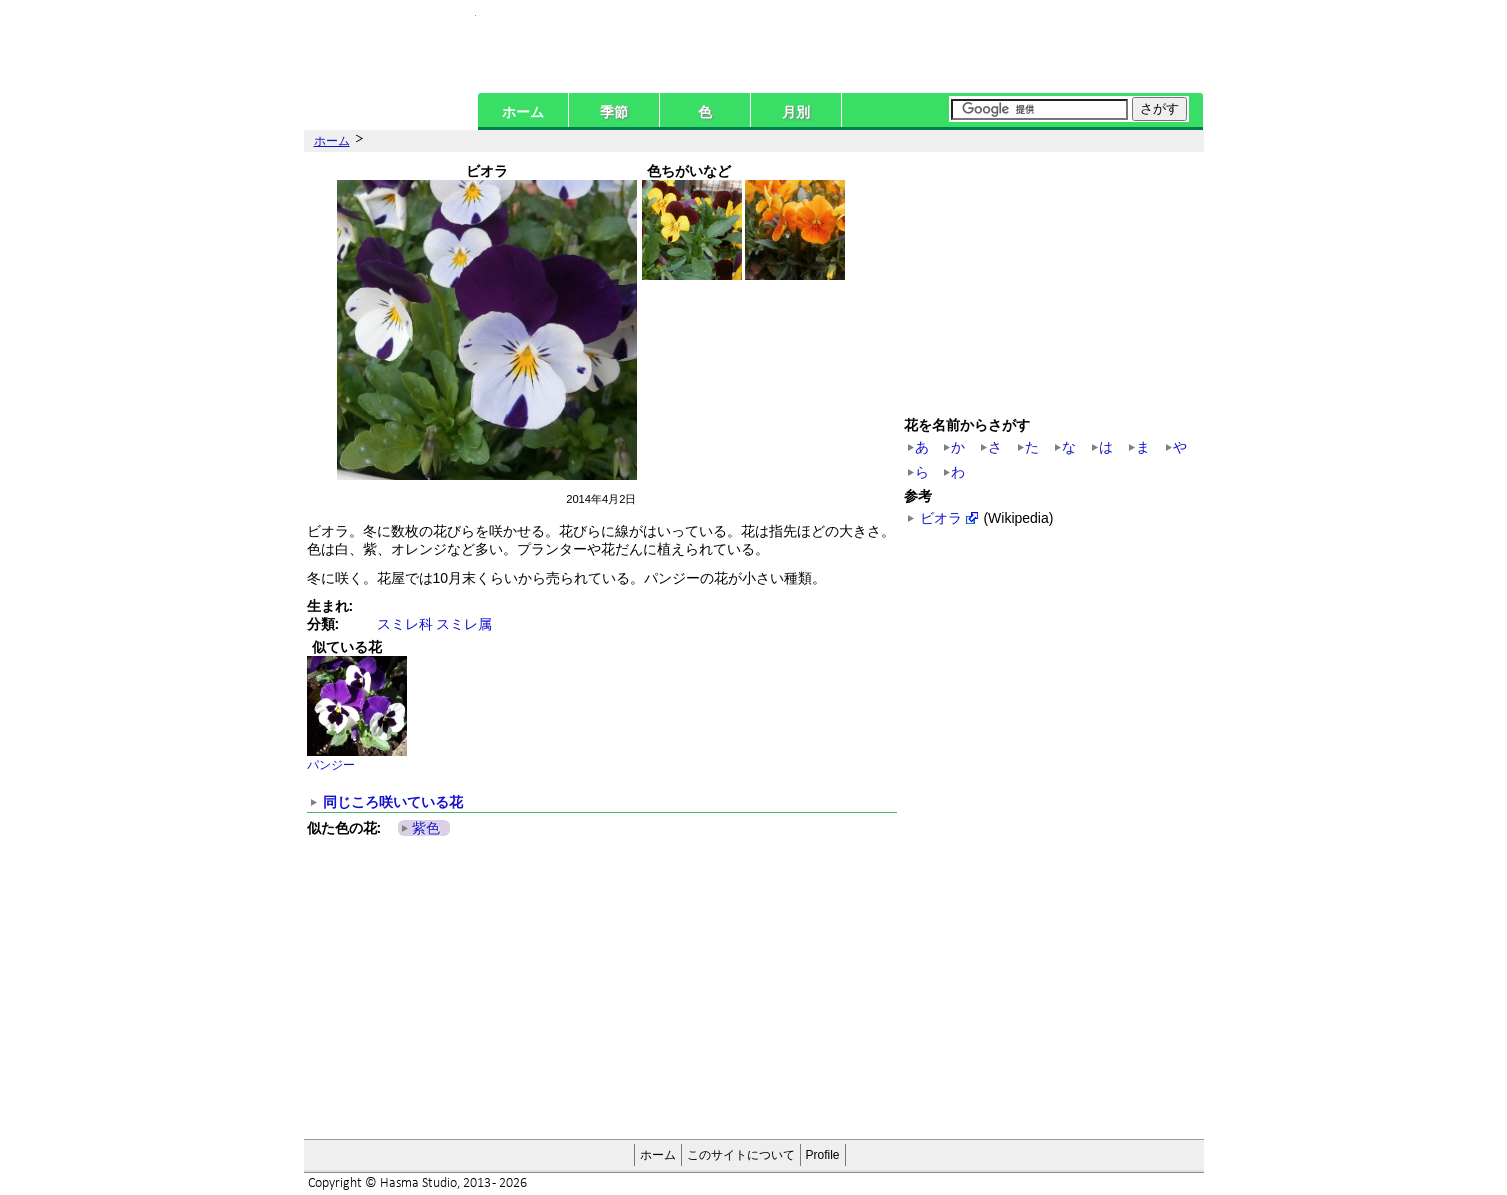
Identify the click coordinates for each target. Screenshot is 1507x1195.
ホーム (523, 112)
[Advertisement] (541, 989)
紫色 (426, 828)
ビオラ (941, 518)
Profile (823, 1155)
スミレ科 (405, 624)
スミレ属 (464, 624)
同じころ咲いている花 (393, 802)
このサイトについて (741, 1155)
